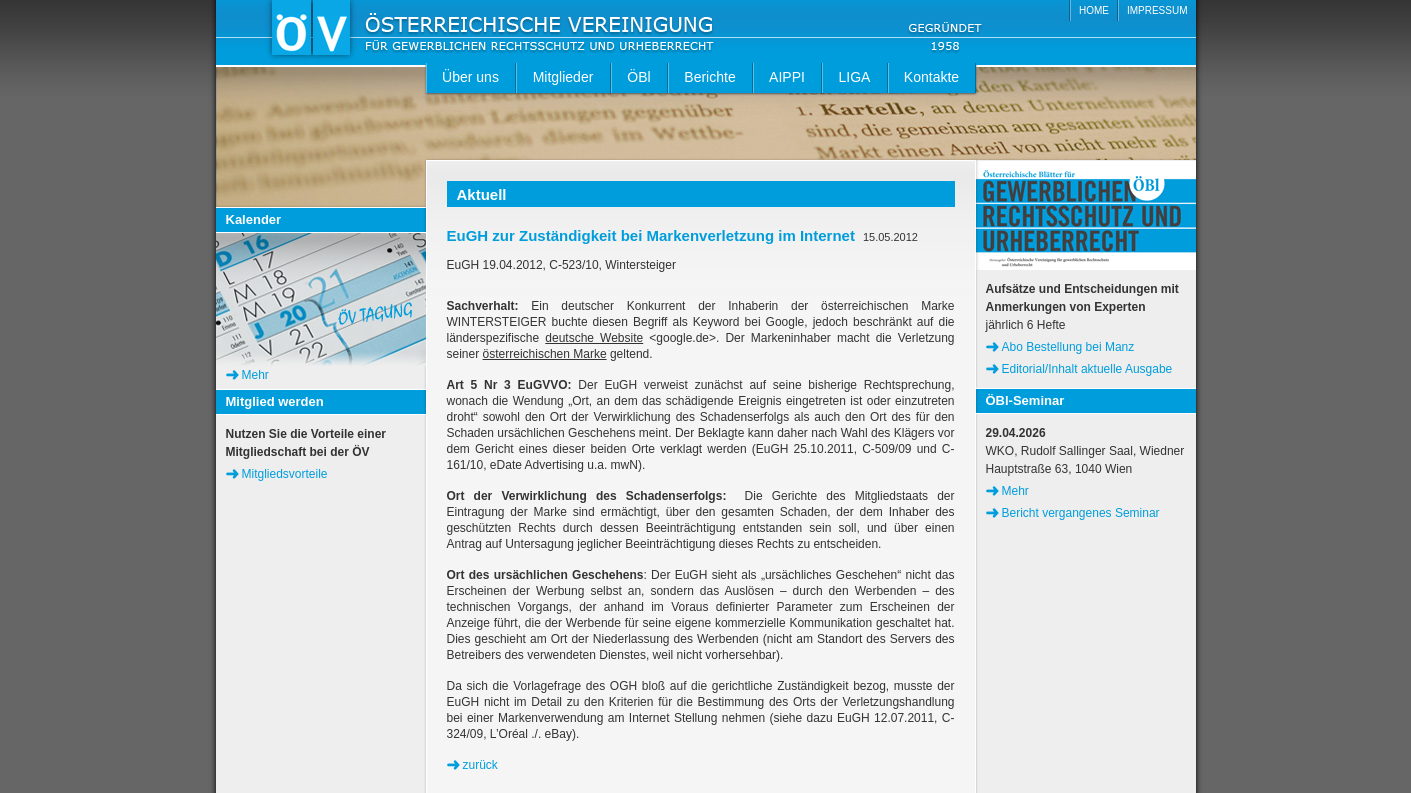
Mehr (255, 375)
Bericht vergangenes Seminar (1081, 513)
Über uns (470, 77)
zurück (480, 765)
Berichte (709, 77)
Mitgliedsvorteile (285, 474)
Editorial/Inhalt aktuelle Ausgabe (1087, 369)
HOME (1094, 10)
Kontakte (931, 77)
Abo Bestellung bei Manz (1068, 347)
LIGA (855, 77)
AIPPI (787, 77)
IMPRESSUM (1157, 10)
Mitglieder (563, 77)
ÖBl (638, 77)
